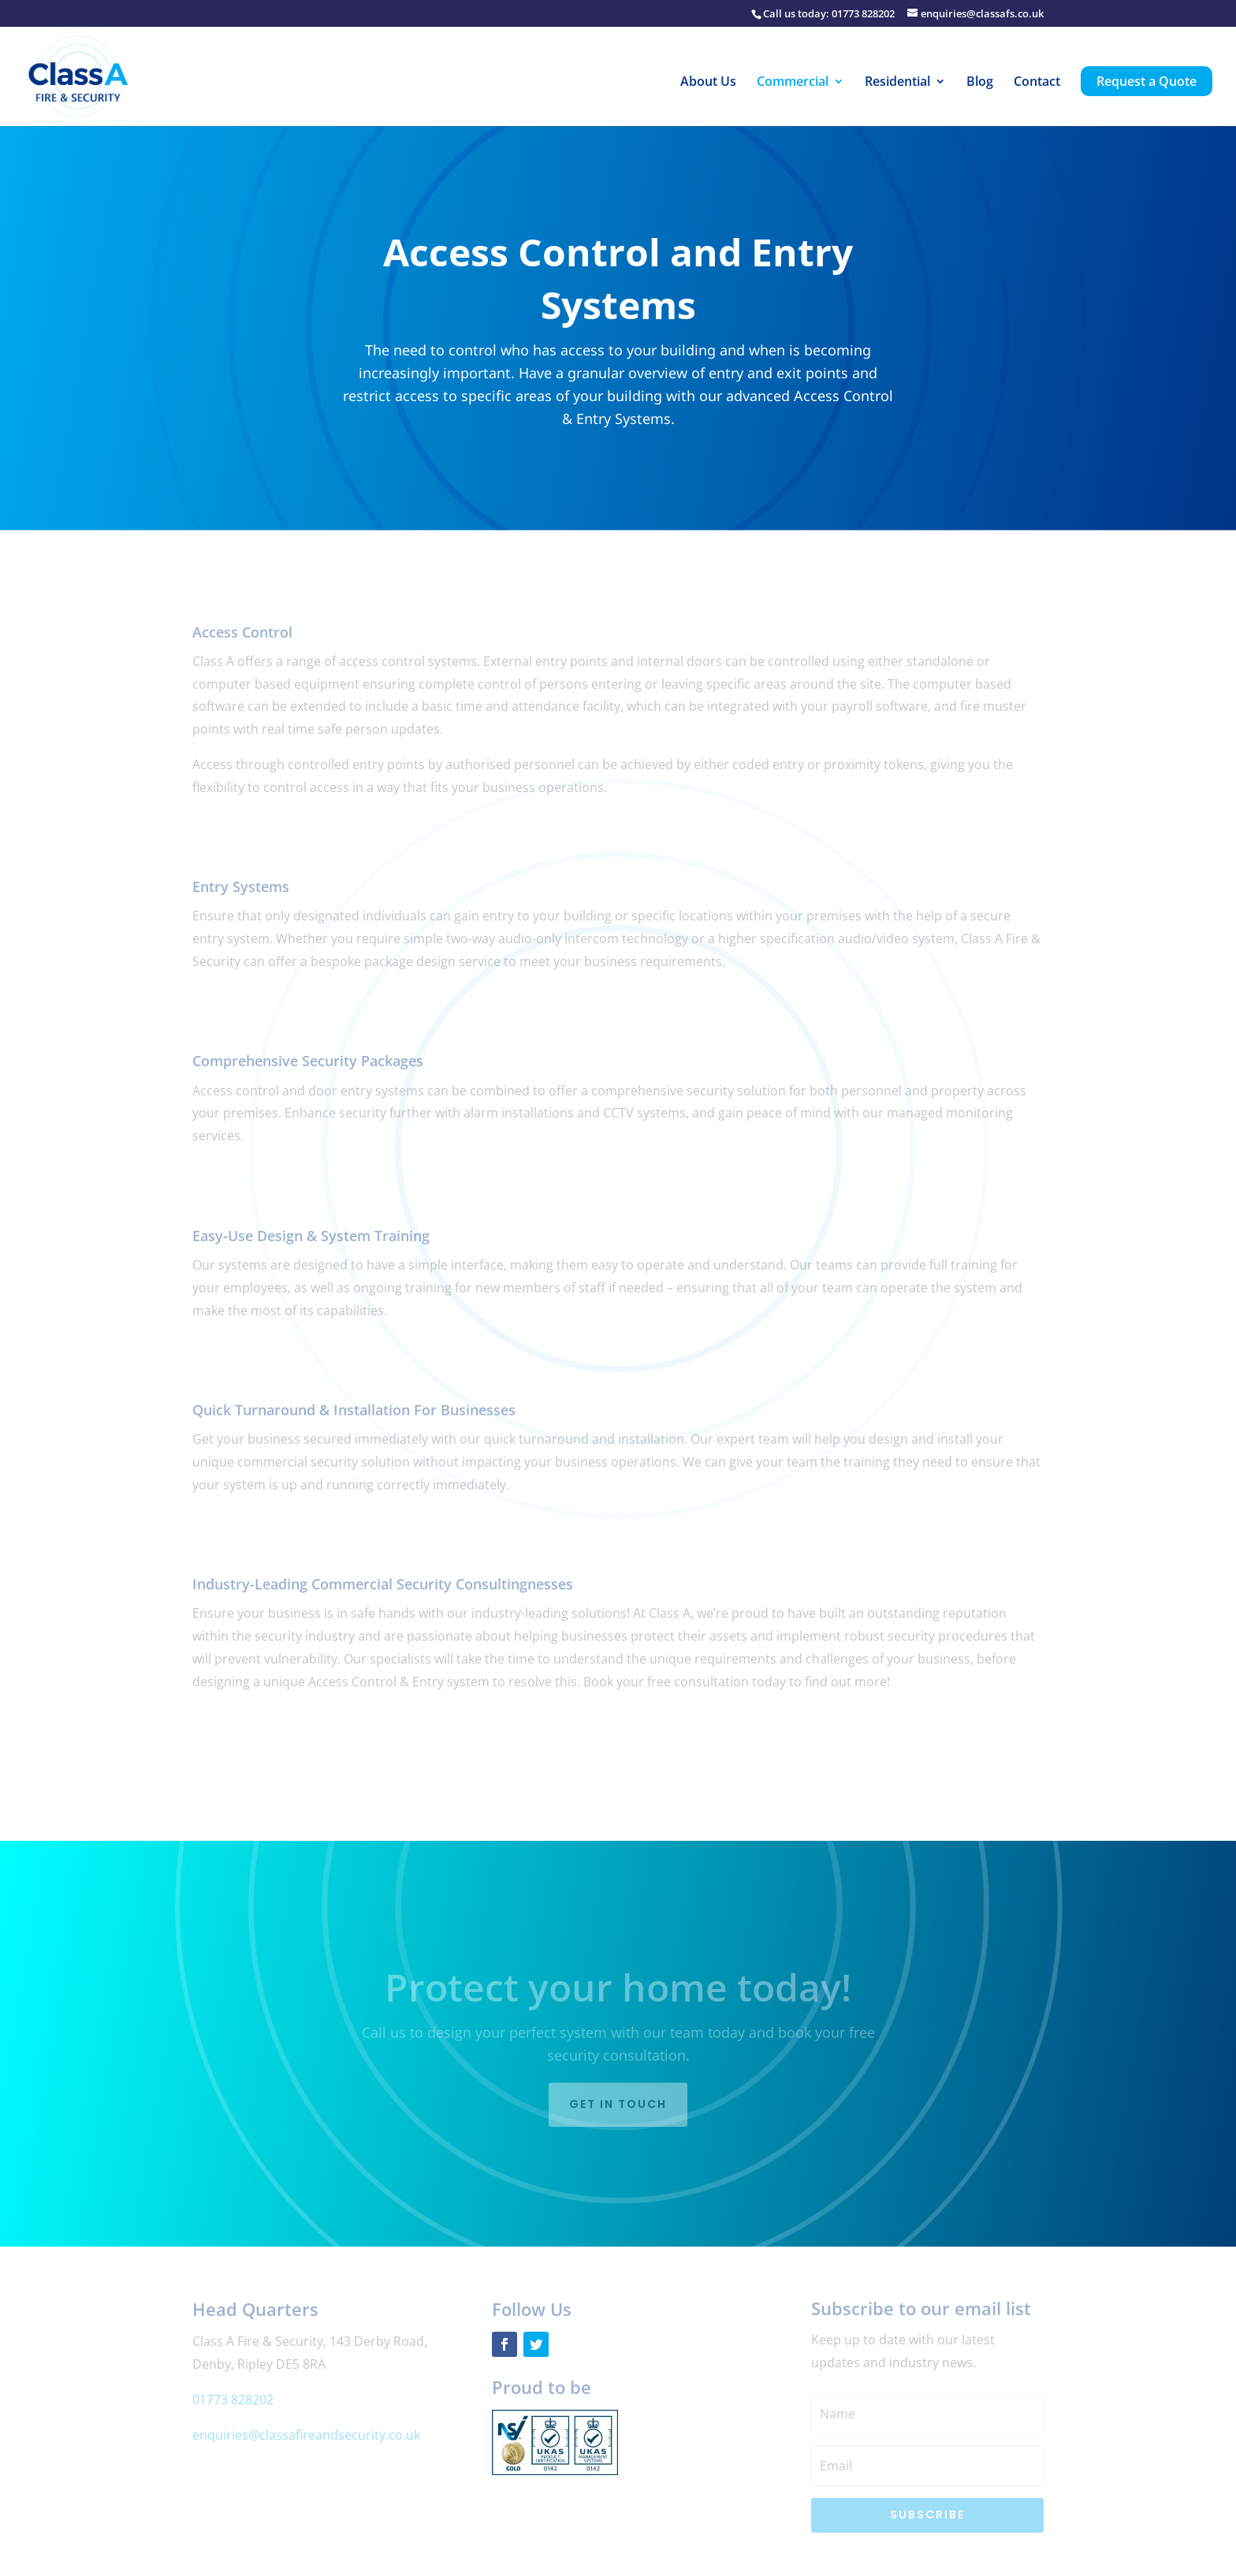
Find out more (261, 834)
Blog (979, 83)
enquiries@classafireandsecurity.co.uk (306, 2435)
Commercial (792, 83)
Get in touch (618, 2104)
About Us (708, 83)
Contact (1037, 83)
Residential (897, 83)
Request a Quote (1146, 81)
